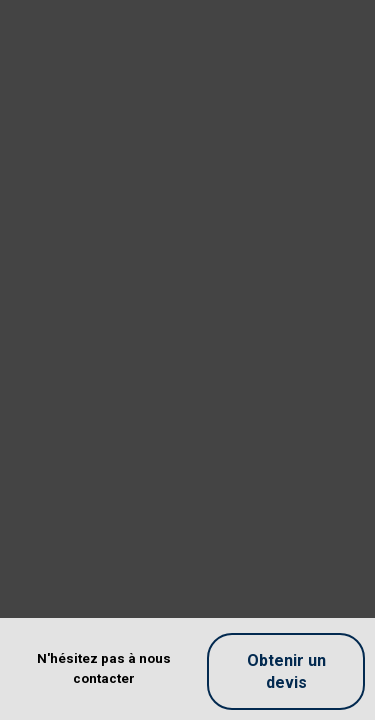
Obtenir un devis (286, 671)
